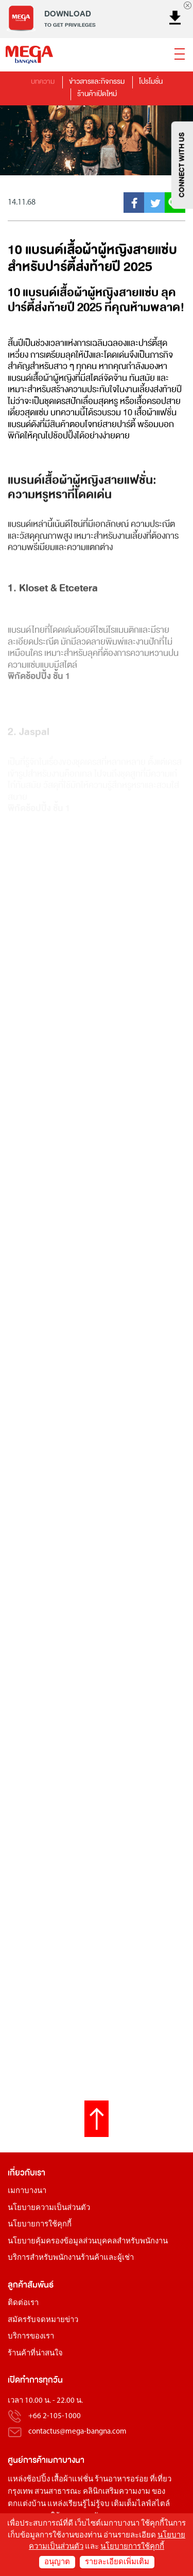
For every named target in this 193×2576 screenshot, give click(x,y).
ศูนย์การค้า (27, 2460)
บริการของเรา (31, 2337)
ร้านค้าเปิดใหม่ (97, 94)
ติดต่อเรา (23, 2303)
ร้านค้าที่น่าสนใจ (35, 2354)
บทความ (43, 81)
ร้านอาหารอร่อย (121, 2479)
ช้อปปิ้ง (38, 2479)
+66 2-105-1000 (54, 2416)
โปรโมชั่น (151, 81)
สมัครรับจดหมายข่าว (43, 2320)
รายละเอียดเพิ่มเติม (117, 2562)
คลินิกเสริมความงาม (116, 2492)
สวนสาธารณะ (57, 2492)
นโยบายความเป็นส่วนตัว (49, 2208)
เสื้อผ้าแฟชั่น (72, 2479)
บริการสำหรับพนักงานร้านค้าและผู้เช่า (71, 2258)
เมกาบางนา (27, 2191)
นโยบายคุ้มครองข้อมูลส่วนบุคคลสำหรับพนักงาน (88, 2241)
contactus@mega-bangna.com (77, 2432)
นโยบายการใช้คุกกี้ (40, 2224)
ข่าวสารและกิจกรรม (97, 81)
